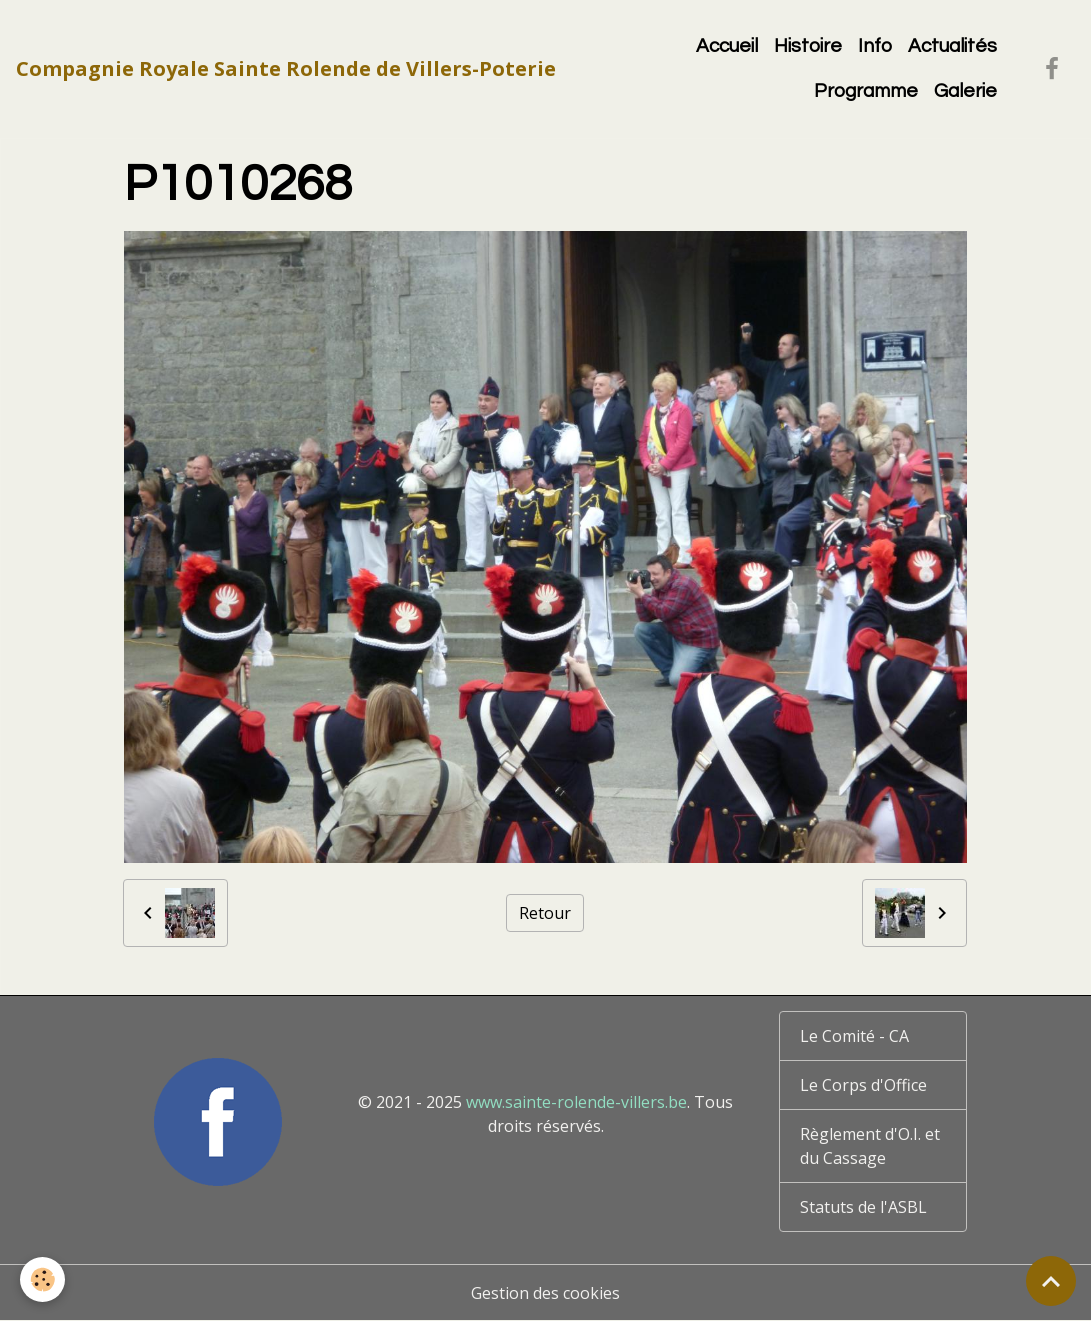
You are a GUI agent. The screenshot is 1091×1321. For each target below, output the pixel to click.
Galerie (965, 91)
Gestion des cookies (545, 1293)
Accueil (727, 46)
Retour (545, 913)
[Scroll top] (1051, 1281)
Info (875, 46)
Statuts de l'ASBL (863, 1207)
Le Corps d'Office (863, 1085)
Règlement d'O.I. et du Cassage (870, 1146)
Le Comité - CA (854, 1036)
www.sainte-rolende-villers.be (576, 1102)
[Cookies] (42, 1279)
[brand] (286, 69)
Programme (866, 91)
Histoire (808, 46)
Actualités (952, 46)
